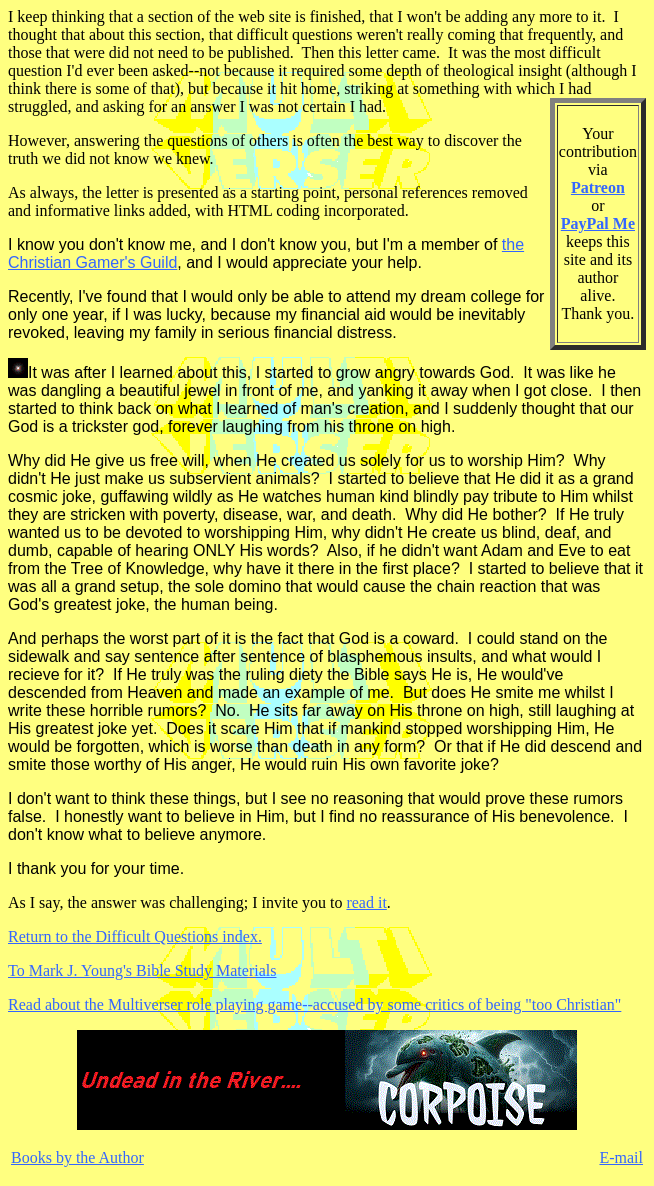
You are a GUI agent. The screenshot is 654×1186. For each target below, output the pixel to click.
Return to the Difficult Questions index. (135, 936)
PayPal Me (598, 223)
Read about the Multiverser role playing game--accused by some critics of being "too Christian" (314, 1004)
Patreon (598, 187)
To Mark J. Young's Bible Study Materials (142, 970)
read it (366, 902)
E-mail (621, 1157)
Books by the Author (77, 1157)
